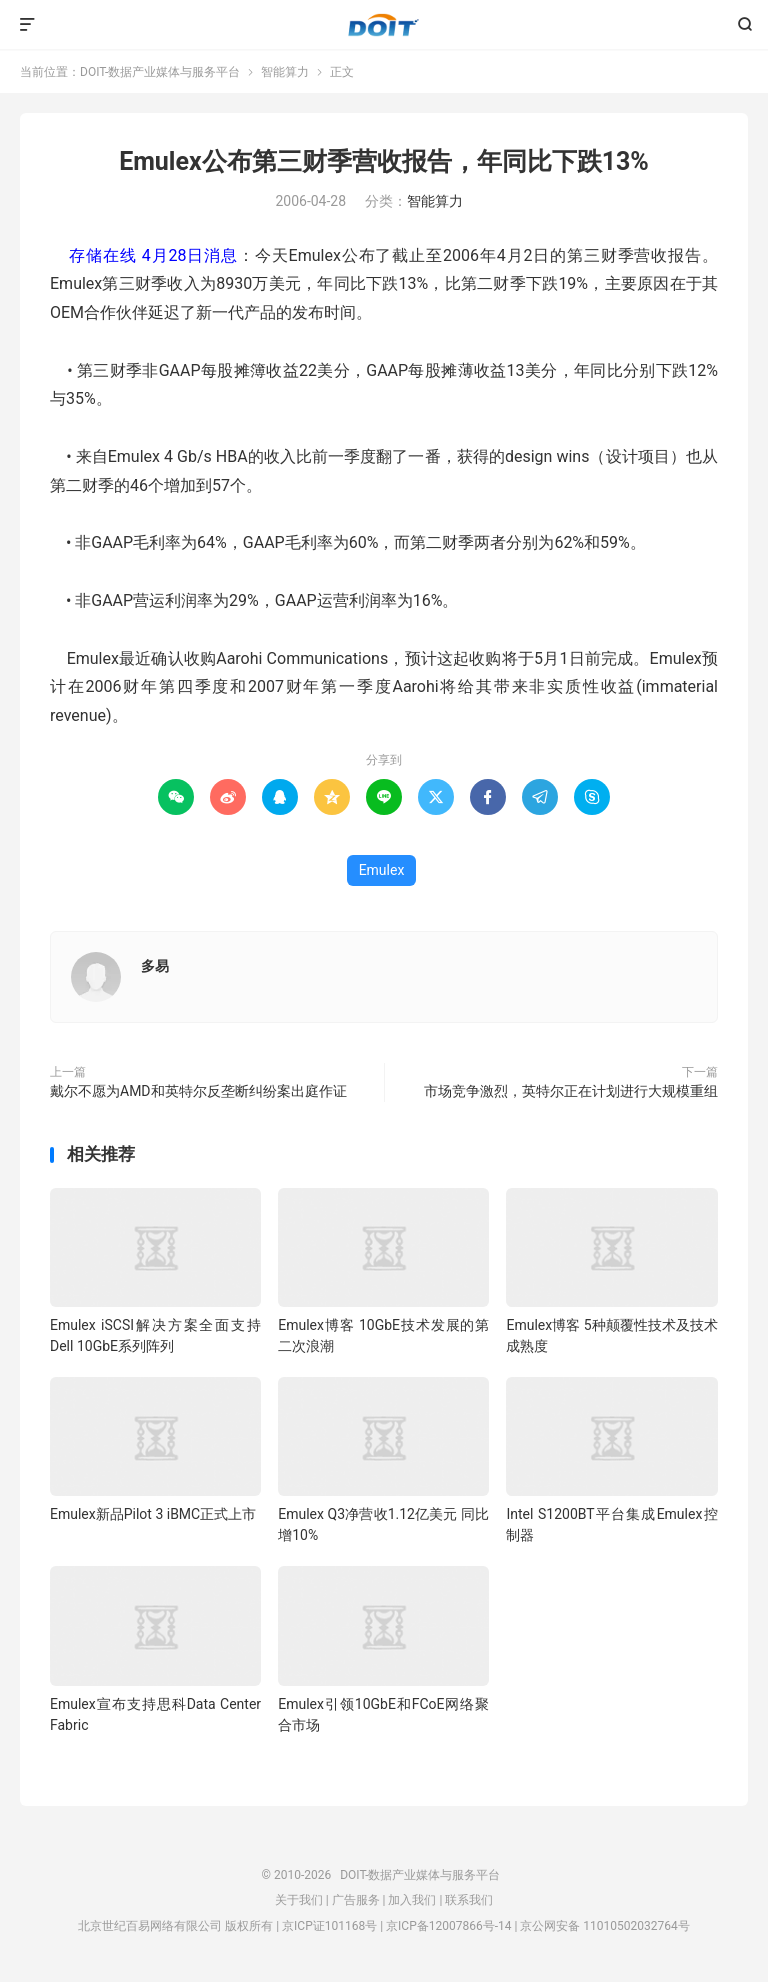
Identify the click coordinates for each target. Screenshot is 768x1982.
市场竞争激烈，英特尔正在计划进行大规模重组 (571, 1091)
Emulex (382, 870)
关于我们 (299, 1900)
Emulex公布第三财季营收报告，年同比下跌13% (384, 161)
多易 (155, 966)
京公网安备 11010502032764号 (604, 1926)
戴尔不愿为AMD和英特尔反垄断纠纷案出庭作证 (198, 1091)
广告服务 (356, 1900)
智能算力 (285, 72)
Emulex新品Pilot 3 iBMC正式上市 (153, 1514)
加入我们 (412, 1900)
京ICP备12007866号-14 (448, 1926)
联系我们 (469, 1900)
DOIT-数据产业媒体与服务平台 (383, 25)
